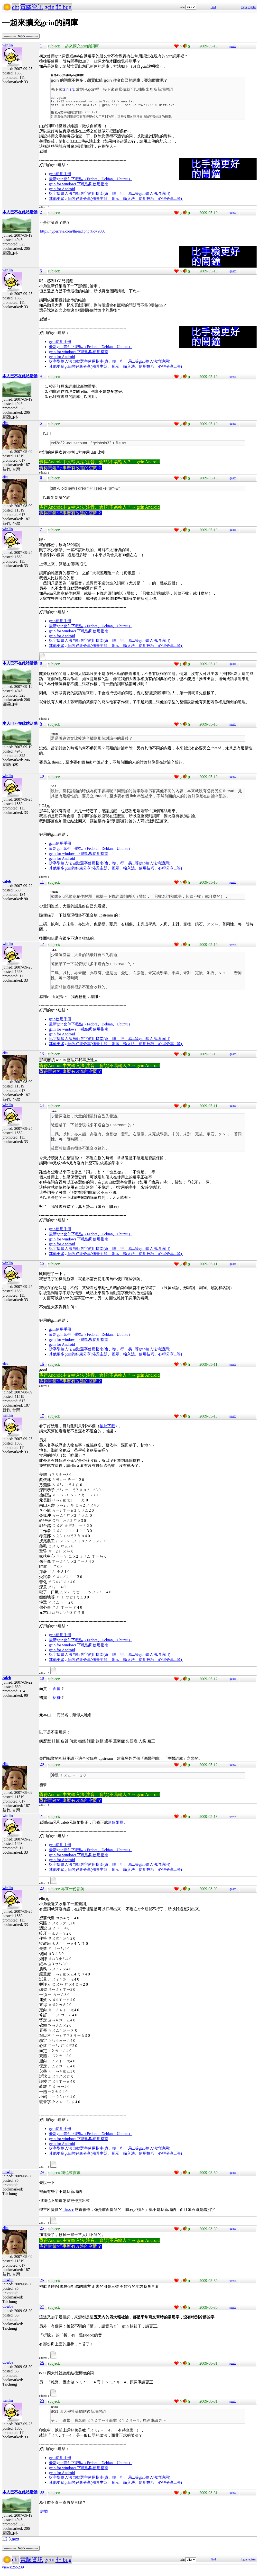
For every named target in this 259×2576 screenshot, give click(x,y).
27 (42, 2309)
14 (42, 1108)
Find (213, 7)
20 (42, 1767)
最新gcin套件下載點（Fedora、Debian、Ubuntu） (90, 182)
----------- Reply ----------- (21, 36)
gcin (49, 7)
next (15, 2541)
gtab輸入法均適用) (154, 196)
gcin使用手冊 (60, 176)
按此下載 (107, 1429)
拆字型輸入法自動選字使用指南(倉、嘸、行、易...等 (94, 196)
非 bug (64, 7)
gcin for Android (62, 191)
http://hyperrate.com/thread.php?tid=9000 (72, 234)
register (252, 7)
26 (42, 2283)
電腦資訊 (31, 7)
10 (42, 779)
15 (42, 1266)
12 (42, 947)
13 (42, 1056)
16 (42, 1366)
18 (42, 1681)
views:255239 (13, 2570)
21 (42, 1819)
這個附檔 (115, 1825)
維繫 (44, 2514)
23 (42, 1891)
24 (42, 2175)
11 (42, 884)
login (244, 7)
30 (42, 2495)
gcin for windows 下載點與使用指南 (78, 187)
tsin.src (69, 89)
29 (42, 2403)
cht (15, 7)
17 (42, 1418)
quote (233, 46)
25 (42, 2231)
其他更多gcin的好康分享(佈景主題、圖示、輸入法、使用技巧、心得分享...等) (116, 201)
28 (42, 2365)
